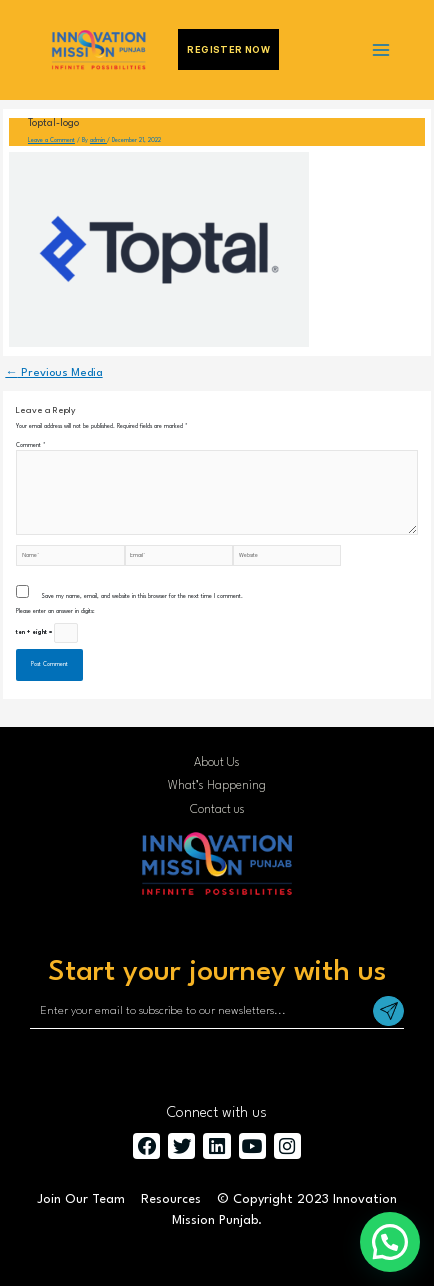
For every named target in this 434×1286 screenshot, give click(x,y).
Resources (171, 1199)
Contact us (217, 810)
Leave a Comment (51, 140)
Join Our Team (81, 1199)
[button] (390, 1242)
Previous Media (53, 373)
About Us (217, 763)
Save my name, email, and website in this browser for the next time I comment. (142, 596)
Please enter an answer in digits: (55, 611)
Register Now (228, 49)
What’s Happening (217, 786)
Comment (31, 445)
